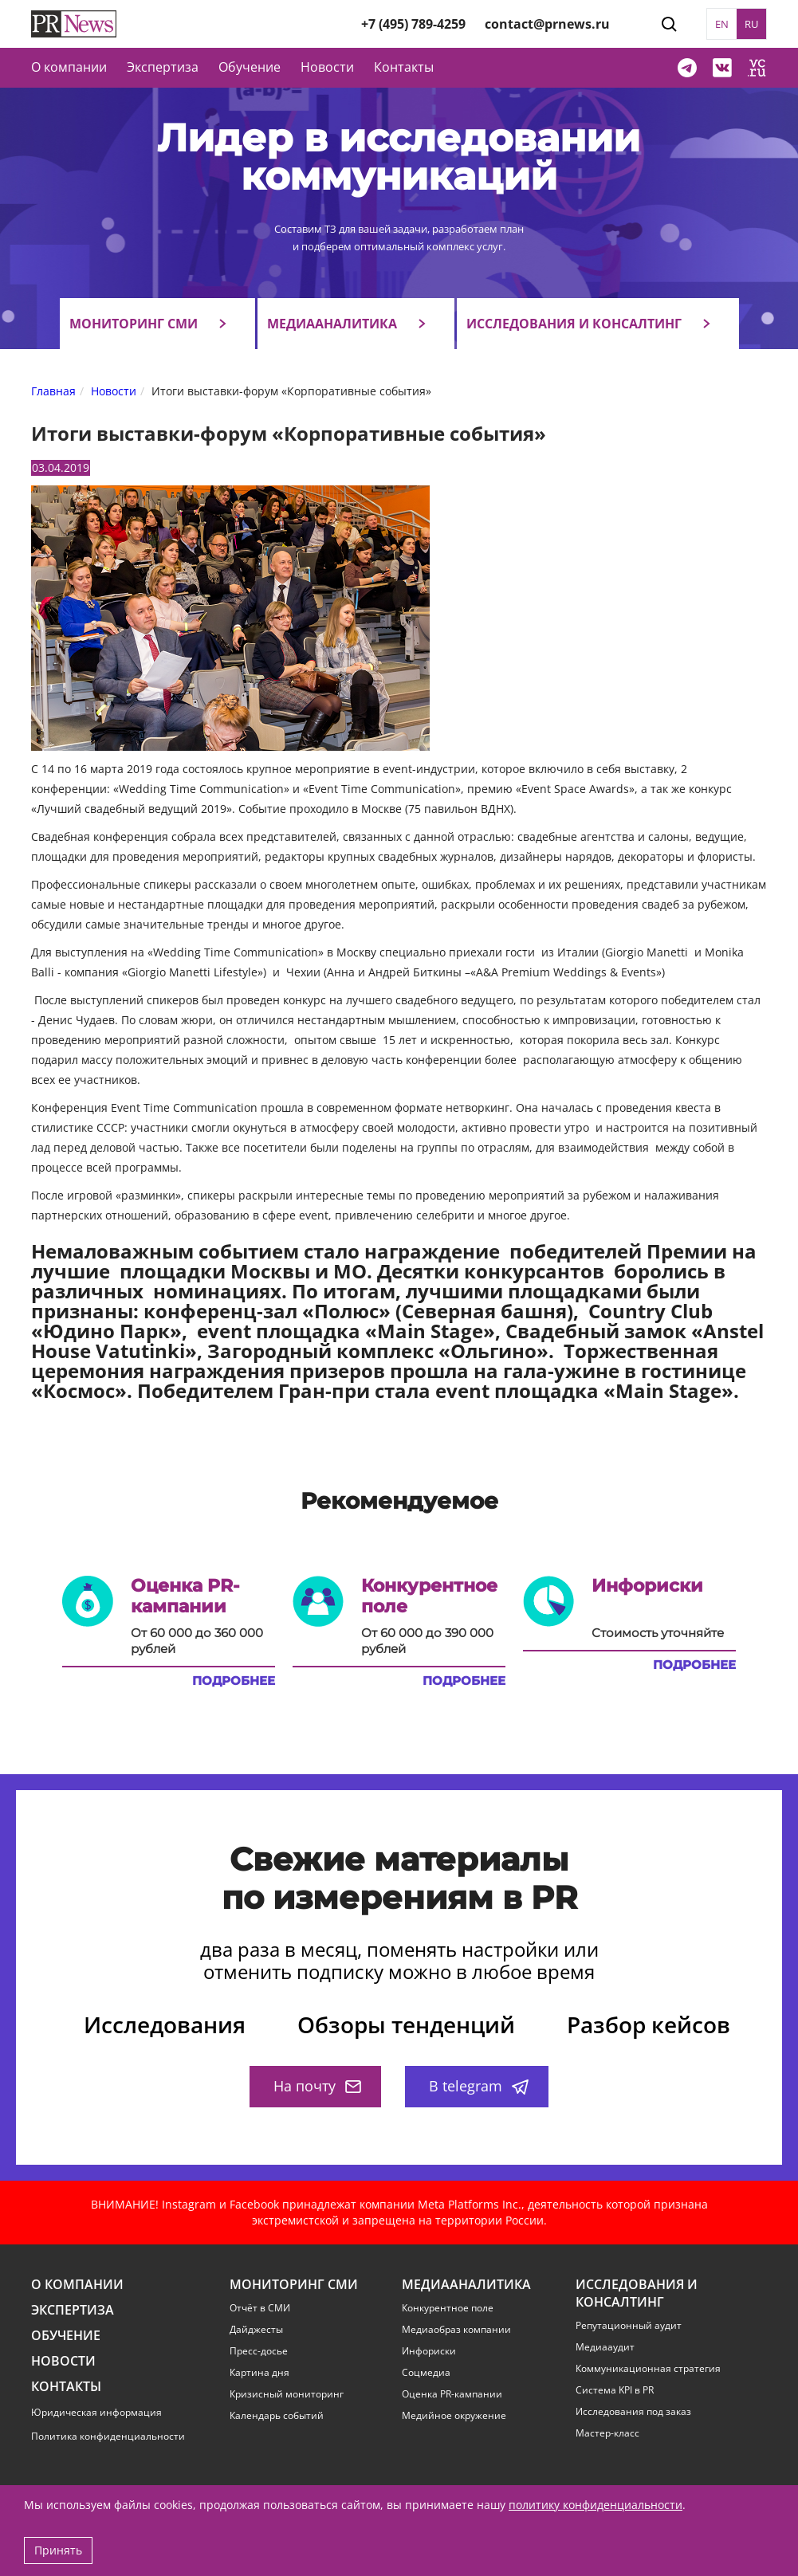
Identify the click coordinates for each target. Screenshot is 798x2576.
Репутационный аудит (629, 2325)
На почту (317, 2085)
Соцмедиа (426, 2372)
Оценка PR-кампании (452, 2394)
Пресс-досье (259, 2351)
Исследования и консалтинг (574, 323)
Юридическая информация (96, 2412)
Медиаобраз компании (456, 2329)
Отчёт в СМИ (260, 2308)
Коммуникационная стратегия (648, 2368)
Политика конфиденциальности (108, 2436)
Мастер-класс (607, 2433)
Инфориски (429, 2351)
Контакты (404, 67)
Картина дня (259, 2372)
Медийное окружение (454, 2415)
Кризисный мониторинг (287, 2394)
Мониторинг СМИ (133, 323)
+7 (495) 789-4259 (413, 24)
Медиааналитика (332, 323)
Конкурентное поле (447, 2308)
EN (722, 24)
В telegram (479, 2085)
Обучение (249, 67)
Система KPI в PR (615, 2390)
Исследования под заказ (633, 2411)
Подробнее (233, 1681)
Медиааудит (605, 2347)
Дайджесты (256, 2329)
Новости (327, 67)
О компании (69, 67)
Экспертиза (72, 2310)
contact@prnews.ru (547, 24)
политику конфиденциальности (595, 2504)
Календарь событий (277, 2415)
